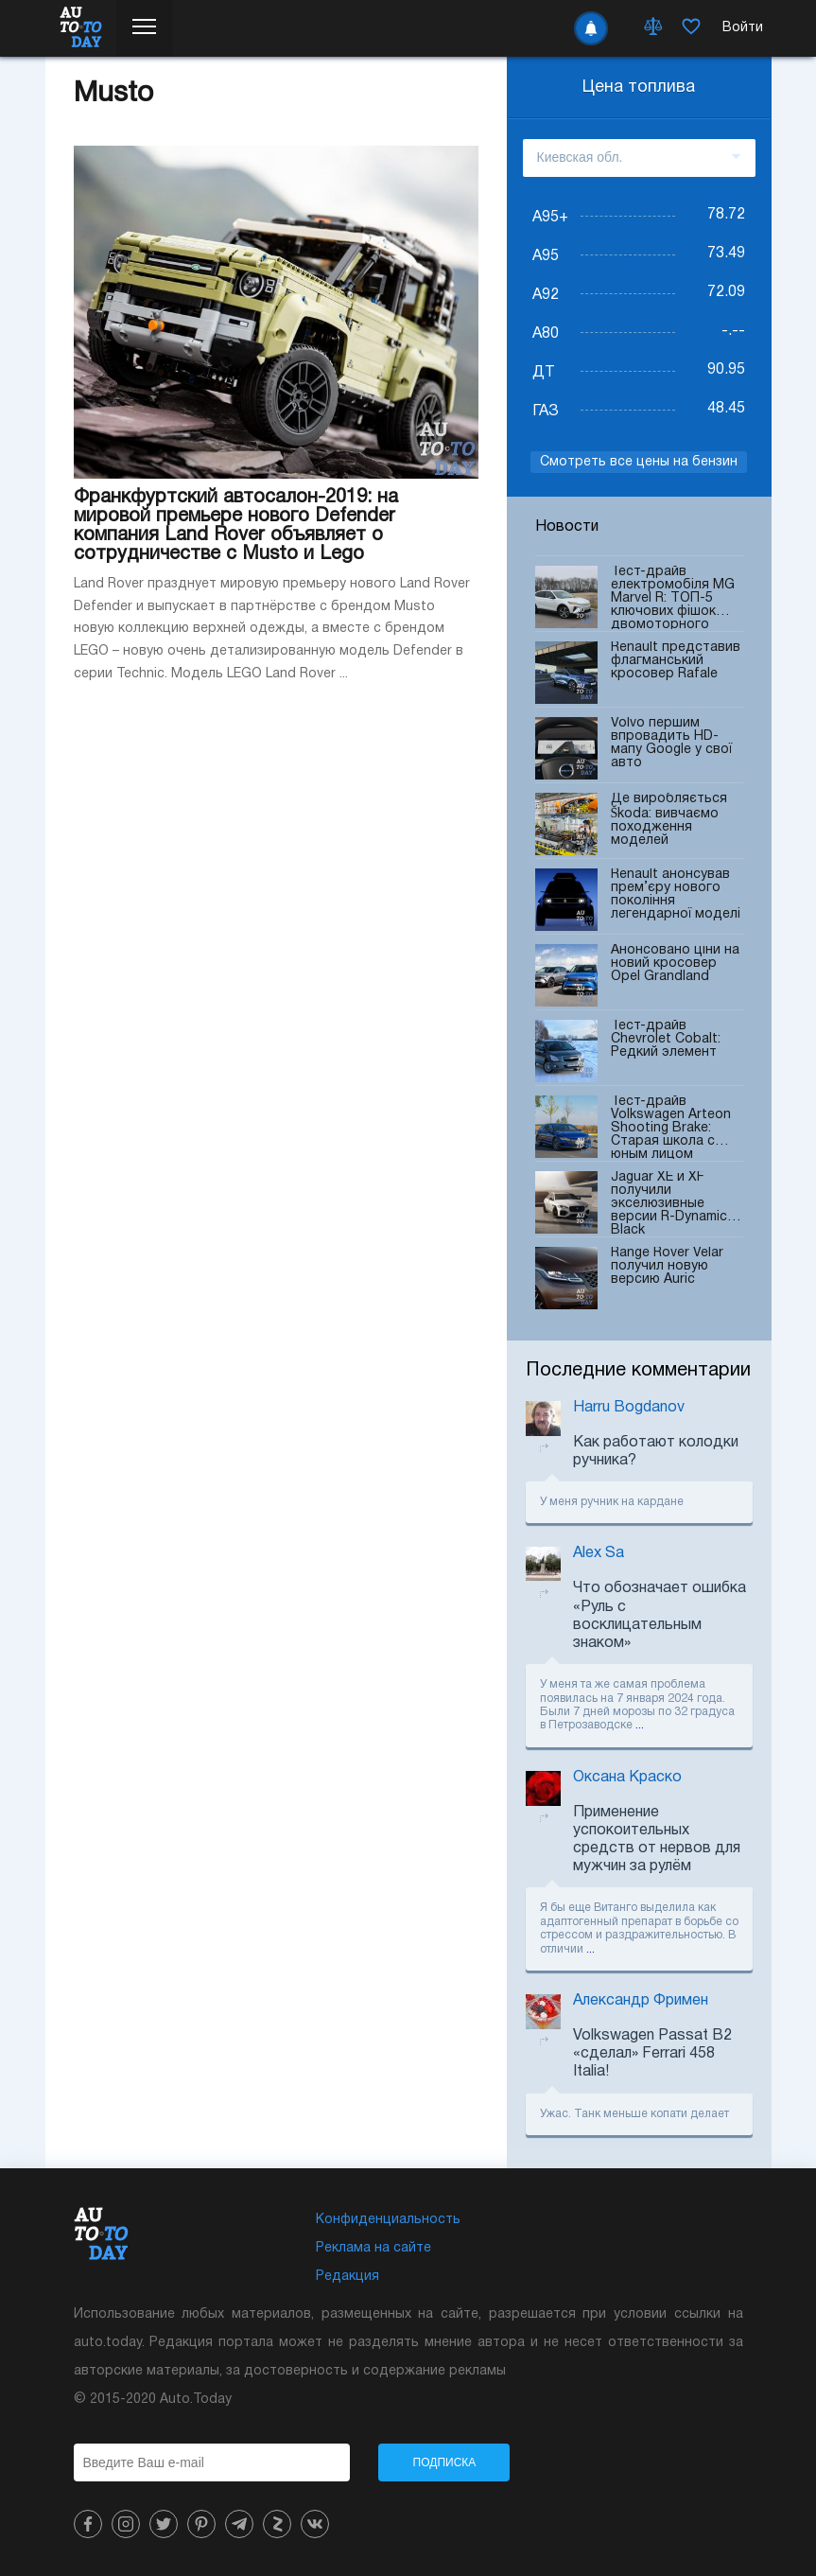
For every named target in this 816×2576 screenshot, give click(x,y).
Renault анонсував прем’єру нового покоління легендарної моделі (675, 899)
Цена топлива (638, 87)
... (639, 1725)
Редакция (347, 2276)
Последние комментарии (638, 1370)
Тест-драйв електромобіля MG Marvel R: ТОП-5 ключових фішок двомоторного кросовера (673, 597)
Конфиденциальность (388, 2220)
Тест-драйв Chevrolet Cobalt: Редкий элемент (666, 1051)
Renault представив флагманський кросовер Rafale (675, 672)
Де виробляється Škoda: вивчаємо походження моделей (669, 824)
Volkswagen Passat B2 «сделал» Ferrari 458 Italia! (652, 2053)
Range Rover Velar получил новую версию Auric (667, 1278)
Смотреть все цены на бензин (639, 462)
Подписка (445, 2462)
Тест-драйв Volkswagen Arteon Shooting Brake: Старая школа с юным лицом (671, 1127)
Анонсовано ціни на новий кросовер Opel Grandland (675, 975)
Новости (567, 527)
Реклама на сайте (373, 2248)
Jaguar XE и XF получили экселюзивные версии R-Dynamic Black (669, 1203)
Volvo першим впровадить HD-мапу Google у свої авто (671, 748)
